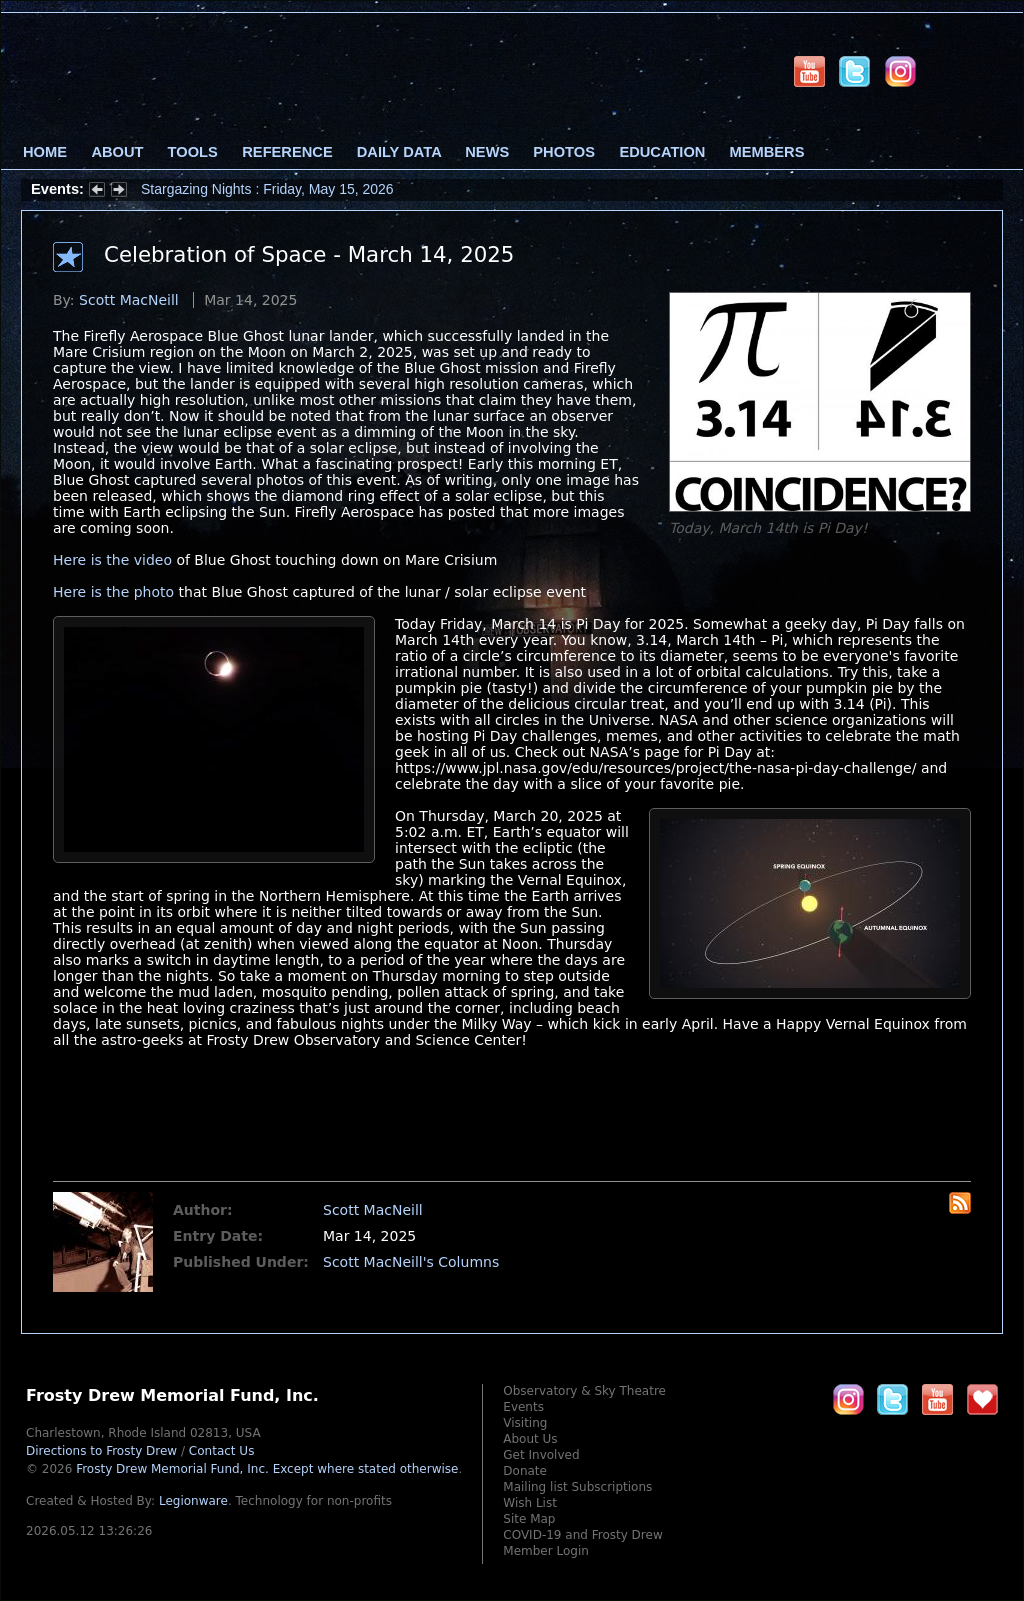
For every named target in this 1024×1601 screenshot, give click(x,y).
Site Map (529, 1519)
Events (523, 1407)
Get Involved (541, 1455)
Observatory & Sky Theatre (584, 1391)
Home (45, 152)
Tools (193, 152)
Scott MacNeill (129, 300)
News (487, 152)
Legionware (193, 1501)
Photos (564, 152)
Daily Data (399, 152)
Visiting (525, 1423)
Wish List (530, 1503)
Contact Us (222, 1451)
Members (767, 152)
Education (662, 152)
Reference (287, 152)
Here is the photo (113, 592)
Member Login (546, 1551)
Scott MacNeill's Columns (411, 1262)
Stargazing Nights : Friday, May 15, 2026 (267, 189)
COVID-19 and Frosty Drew (582, 1535)
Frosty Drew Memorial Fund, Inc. (267, 1469)
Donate (525, 1471)
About (117, 152)
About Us (530, 1439)
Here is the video (112, 560)
